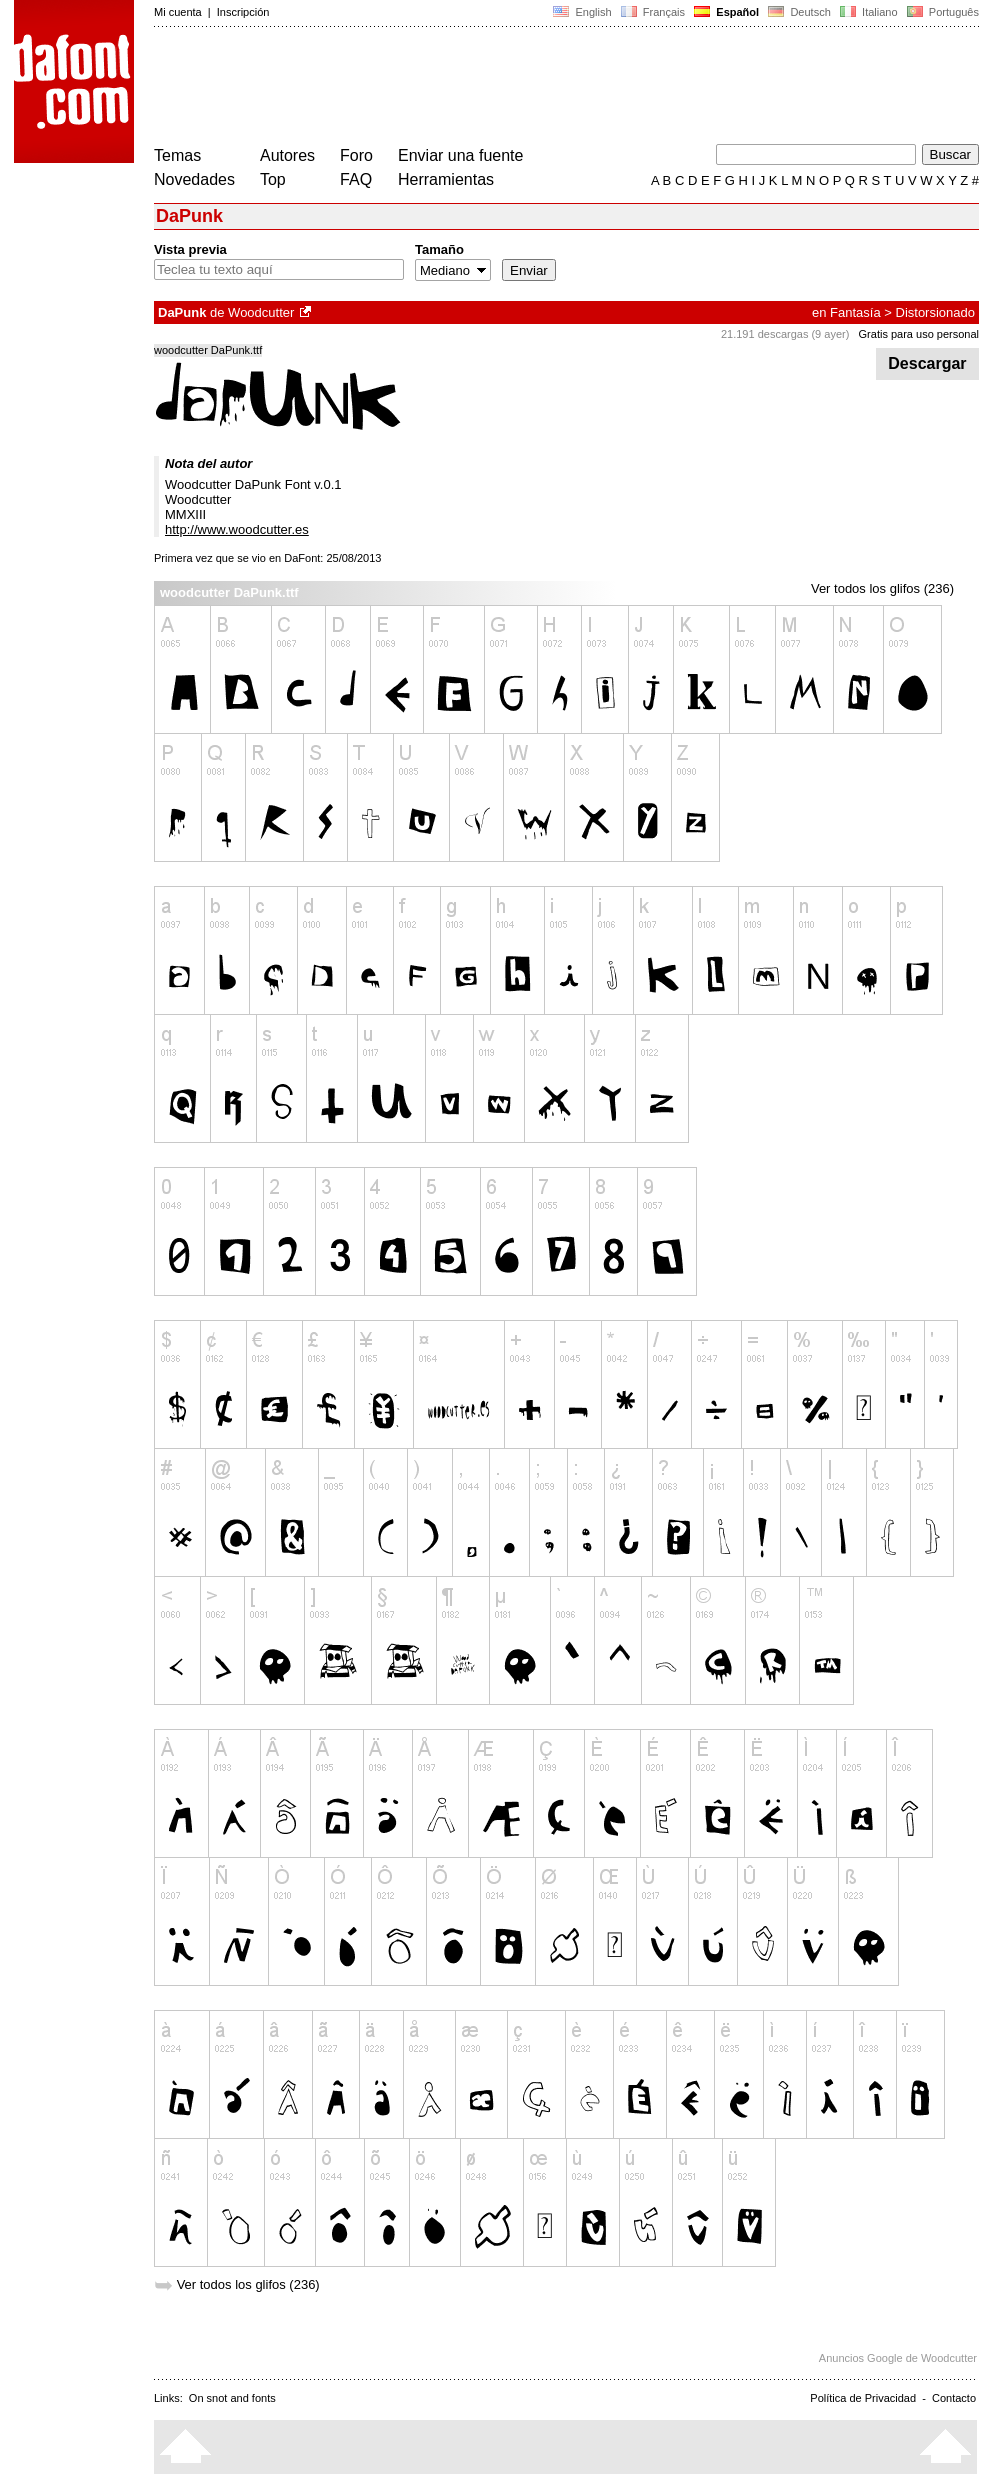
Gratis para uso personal (919, 334)
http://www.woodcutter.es (237, 529)
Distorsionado (936, 312)
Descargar (927, 363)
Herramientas (446, 179)
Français (653, 12)
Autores (287, 155)
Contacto (954, 2398)
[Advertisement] (518, 88)
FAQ (356, 179)
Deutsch (799, 12)
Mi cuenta (178, 12)
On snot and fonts (232, 2398)
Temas (177, 155)
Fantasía (855, 312)
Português (941, 12)
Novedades (194, 179)
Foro (356, 155)
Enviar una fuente (460, 155)
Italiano (869, 12)
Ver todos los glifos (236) (882, 588)
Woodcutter (261, 312)
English (582, 12)
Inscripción (243, 12)
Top (273, 179)
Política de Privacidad (863, 2398)
